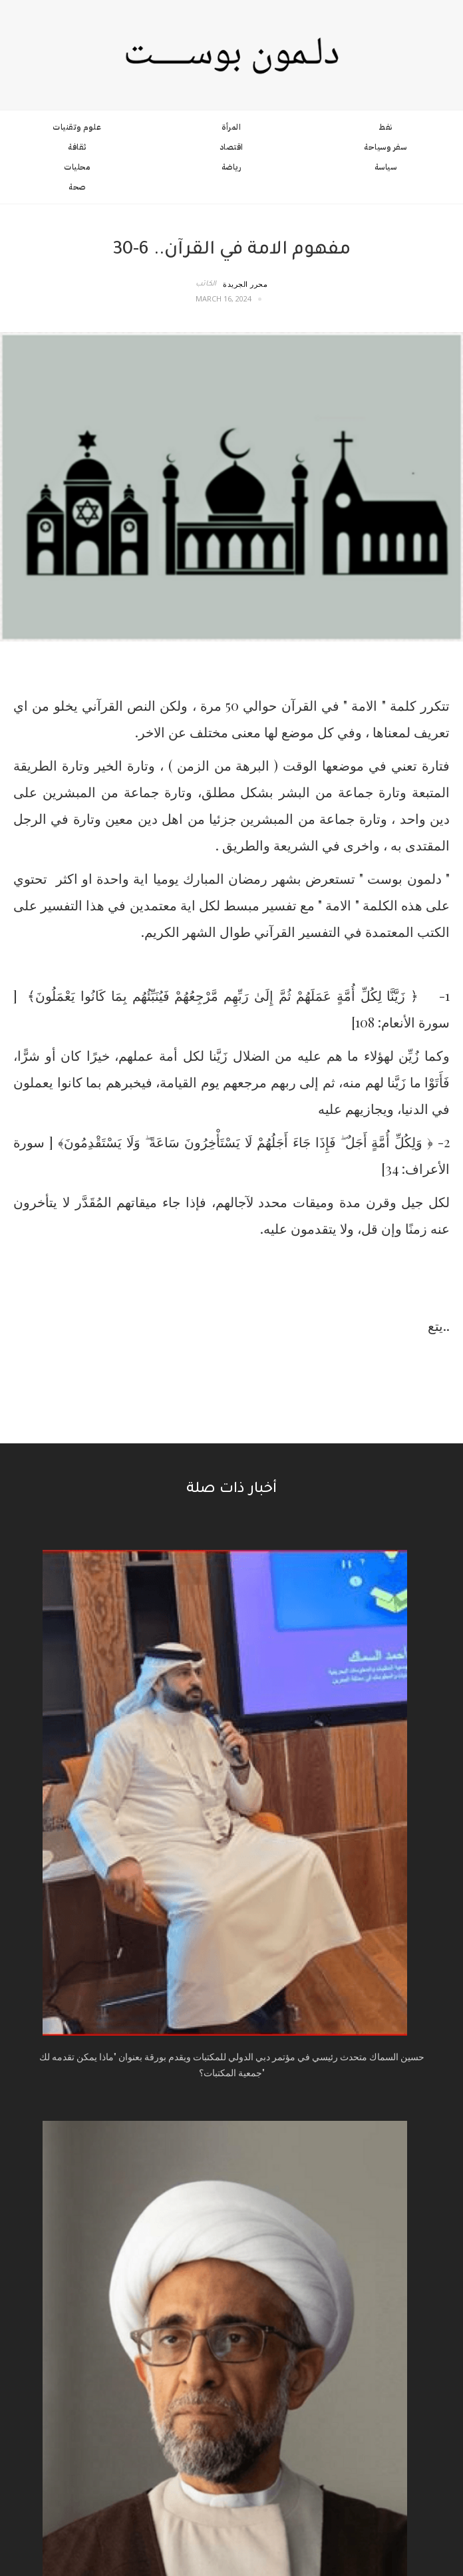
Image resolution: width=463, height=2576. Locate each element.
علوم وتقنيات (77, 127)
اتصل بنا (231, 2146)
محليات (77, 167)
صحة (77, 187)
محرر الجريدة (245, 284)
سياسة (386, 167)
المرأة (231, 127)
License (305, 2508)
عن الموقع (232, 2129)
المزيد (228, 2056)
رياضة (231, 167)
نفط (385, 127)
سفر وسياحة (385, 147)
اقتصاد (231, 147)
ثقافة (77, 147)
